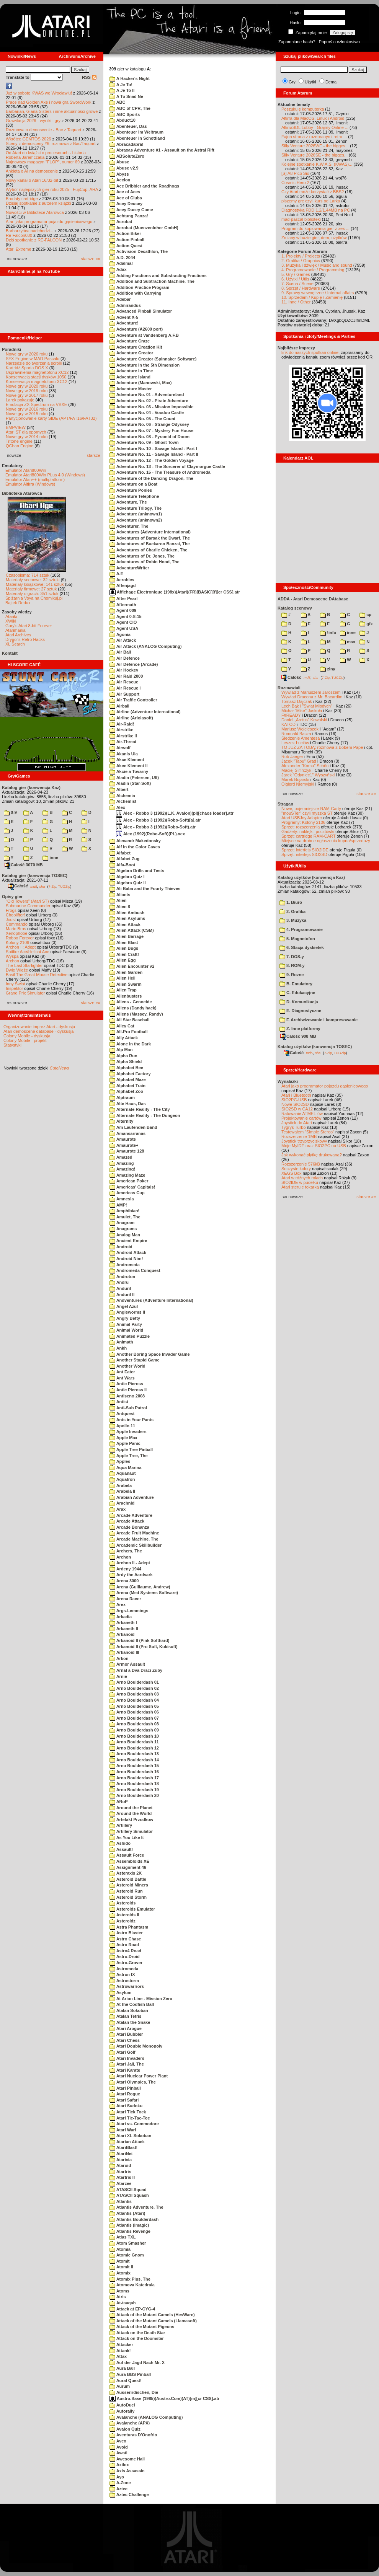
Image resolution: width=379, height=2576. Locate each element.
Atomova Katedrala (132, 2285)
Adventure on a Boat (133, 484)
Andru (119, 1282)
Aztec (118, 2488)
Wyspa (12, 956)
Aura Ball (122, 2368)
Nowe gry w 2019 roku (26, 390)
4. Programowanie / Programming (312, 269)
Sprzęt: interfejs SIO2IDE (304, 850)
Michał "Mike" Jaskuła (301, 710)
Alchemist (122, 801)
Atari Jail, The (126, 2064)
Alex (117, 807)
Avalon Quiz (124, 2429)
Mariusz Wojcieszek (300, 729)
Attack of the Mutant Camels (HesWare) (152, 2314)
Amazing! (122, 1169)
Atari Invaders (126, 2058)
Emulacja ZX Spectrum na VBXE (36, 404)
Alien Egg (122, 960)
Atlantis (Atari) (127, 2213)
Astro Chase (125, 1939)
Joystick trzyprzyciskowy (304, 1141)
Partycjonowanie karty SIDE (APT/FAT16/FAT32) (51, 418)
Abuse (119, 162)
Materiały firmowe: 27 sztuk (31, 589)
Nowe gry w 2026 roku (26, 354)
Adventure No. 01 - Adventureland (146, 394)
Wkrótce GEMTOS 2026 (28, 139)
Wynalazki (288, 1081)
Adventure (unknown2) (135, 520)
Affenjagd (122, 585)
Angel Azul (123, 1306)
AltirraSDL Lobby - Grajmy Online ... (314, 127)
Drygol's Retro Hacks (25, 639)
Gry (292, 82)
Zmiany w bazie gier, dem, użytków (314, 237)
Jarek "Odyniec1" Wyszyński (308, 775)
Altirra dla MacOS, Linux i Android (312, 118)
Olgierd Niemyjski (297, 784)
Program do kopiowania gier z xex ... (315, 228)
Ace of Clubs (125, 198)
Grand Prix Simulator (25, 993)
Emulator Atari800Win (25, 470)
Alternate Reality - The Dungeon (144, 1115)
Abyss (119, 174)
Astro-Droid (124, 1956)
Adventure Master (130, 388)
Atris (117, 2296)
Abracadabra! (126, 144)
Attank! (120, 2350)
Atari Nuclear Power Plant (138, 2076)
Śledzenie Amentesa (300, 738)
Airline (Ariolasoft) (131, 718)
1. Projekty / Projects (300, 256)
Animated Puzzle (129, 1336)
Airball (119, 706)
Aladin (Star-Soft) (130, 783)
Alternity (121, 1121)
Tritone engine (19, 441)
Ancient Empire (128, 1240)
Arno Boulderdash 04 (134, 1700)
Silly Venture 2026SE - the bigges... (314, 155)
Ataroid (120, 2165)
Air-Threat (122, 741)
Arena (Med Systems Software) (143, 1592)
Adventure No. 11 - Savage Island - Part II (153, 454)
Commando (17, 924)
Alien (118, 900)
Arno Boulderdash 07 (134, 1718)
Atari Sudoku (125, 2105)
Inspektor (14, 988)
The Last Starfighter (24, 965)
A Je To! (120, 84)
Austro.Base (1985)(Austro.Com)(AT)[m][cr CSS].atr (164, 2398)
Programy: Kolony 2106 (303, 822)
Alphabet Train (127, 1085)
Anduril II (121, 1294)
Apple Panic (124, 1443)
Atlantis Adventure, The (136, 2207)
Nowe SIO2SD (295, 1104)
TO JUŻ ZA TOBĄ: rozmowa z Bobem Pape (322, 747)
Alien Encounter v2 (131, 966)
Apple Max (123, 1437)
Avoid (118, 2447)
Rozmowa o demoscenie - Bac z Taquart (43, 129)
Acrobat (120, 221)
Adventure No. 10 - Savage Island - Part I (153, 448)
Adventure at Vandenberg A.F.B (144, 335)
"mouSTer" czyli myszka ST (307, 813)
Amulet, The (124, 1217)
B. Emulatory (295, 983)
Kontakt (10, 653)
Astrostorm (124, 1980)
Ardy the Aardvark (131, 1574)
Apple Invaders (128, 1431)
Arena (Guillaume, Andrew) (139, 1587)
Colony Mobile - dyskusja (26, 1036)
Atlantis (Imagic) (129, 2225)
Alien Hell (122, 978)
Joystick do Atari (296, 1122)
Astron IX (122, 1974)
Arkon (118, 1658)
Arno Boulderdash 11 (134, 1742)
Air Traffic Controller (133, 700)
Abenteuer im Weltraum (136, 132)
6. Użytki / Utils (295, 279)
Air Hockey (123, 670)
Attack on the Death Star (137, 2332)
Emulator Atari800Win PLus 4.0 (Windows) (45, 475)
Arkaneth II (123, 1628)
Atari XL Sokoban (130, 2135)
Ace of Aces (124, 191)
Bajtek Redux (17, 602)
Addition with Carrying (135, 293)
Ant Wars (122, 1378)
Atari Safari (124, 2100)
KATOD (288, 724)
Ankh (118, 1348)
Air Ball (120, 652)
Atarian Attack (127, 2141)
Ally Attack (123, 1037)
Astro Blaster (126, 1932)
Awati (118, 2452)
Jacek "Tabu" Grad (298, 761)
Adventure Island (129, 377)
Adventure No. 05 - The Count (142, 418)
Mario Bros (16, 928)
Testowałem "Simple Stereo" (307, 1132)
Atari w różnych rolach (302, 1178)
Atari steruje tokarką (300, 1187)
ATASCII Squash (129, 2195)
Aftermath (122, 604)
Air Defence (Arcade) (133, 664)
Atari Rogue (124, 2094)
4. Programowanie (301, 929)
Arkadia (120, 1616)
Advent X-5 (123, 317)
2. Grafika (292, 911)
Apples (119, 1461)
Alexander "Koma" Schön (304, 765)
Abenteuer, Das (128, 126)
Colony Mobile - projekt (25, 1040)
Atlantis (120, 2201)
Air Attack (122, 640)
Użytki (310, 82)
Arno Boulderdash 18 (134, 1783)
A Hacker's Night (129, 78)
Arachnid (121, 1503)
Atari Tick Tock (127, 2112)
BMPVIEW (16, 427)
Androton (122, 1276)
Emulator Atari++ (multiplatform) (35, 479)
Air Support (124, 694)
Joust (11, 919)
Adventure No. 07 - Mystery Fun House (151, 430)
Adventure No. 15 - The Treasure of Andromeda (160, 472)
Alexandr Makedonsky (135, 840)
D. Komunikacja (298, 1001)
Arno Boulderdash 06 (134, 1712)
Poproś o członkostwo (339, 41)
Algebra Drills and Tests (136, 870)
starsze (93, 455)
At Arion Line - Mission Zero (140, 1998)
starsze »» (90, 258)
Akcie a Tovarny (128, 771)
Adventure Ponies (130, 490)
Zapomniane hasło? (296, 41)
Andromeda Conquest (134, 1270)
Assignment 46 (127, 1867)
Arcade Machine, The (133, 1539)
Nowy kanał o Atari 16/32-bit (32, 180)
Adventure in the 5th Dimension (144, 365)
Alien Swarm (125, 984)
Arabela (120, 1485)
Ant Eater (122, 1372)
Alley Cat (121, 1026)
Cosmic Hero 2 (295, 182)
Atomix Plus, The (129, 2279)
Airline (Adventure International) (145, 711)
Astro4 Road (125, 1950)
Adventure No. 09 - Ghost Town (144, 442)
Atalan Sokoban (128, 2010)
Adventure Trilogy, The (135, 508)
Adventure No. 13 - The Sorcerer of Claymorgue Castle (167, 466)
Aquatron (122, 1479)
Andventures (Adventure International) (151, 1300)
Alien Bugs (123, 948)
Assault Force (126, 1855)
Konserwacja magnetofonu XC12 (36, 381)
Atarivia (120, 2159)
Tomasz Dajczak (296, 701)
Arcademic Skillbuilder (135, 1545)
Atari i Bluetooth (296, 1095)
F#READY (291, 715)
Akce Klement (126, 759)
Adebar (120, 299)
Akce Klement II (128, 765)
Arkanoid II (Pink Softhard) (139, 1640)
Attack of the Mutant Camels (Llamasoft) (153, 2320)
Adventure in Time (131, 370)
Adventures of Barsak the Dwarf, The (149, 538)
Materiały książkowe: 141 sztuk (35, 584)
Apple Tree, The (128, 1455)
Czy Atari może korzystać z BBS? (312, 191)
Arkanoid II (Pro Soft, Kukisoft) (143, 1646)
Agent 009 (122, 610)
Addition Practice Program (139, 287)
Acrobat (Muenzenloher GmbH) (143, 227)
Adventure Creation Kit (135, 347)
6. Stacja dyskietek (301, 947)
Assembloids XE (129, 1861)
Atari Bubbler (126, 2034)
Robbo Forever (20, 938)
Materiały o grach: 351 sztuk (32, 593)
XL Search (15, 644)
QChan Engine (19, 445)
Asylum (120, 1992)
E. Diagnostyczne (300, 1010)
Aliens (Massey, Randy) (136, 1014)
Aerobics (121, 579)
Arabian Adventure (131, 1497)
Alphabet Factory (130, 1073)
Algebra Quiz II (127, 882)
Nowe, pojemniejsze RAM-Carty (311, 808)
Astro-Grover (125, 1962)
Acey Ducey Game (131, 209)
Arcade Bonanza (129, 1527)
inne (50, 857)
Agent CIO (123, 622)
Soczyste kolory (296, 1168)
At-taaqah (122, 2302)
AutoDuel (122, 2405)
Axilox (119, 2464)
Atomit (119, 2261)
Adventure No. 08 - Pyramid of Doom (149, 436)
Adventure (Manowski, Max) (140, 382)
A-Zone (120, 2482)
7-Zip (52, 886)
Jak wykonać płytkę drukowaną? (311, 1155)
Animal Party (125, 1324)
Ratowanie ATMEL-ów (302, 1113)
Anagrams (123, 1228)
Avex (117, 2441)
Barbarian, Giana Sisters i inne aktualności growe (52, 111)
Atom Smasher (127, 2243)
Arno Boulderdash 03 (134, 1694)
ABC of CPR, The (129, 108)
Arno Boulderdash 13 (134, 1753)
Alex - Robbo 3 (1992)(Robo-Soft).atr (156, 827)
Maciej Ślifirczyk (296, 770)
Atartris (120, 2171)
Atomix (120, 2273)
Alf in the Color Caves (134, 847)
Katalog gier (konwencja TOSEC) (34, 875)
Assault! (121, 1849)
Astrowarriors (126, 1986)
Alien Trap (123, 990)
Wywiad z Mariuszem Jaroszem (311, 692)
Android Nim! (126, 1258)
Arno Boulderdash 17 (134, 1777)
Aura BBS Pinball (130, 2374)
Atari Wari (122, 2130)
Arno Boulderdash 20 (134, 1795)
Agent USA (123, 628)
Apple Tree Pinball (131, 1449)
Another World (127, 1366)
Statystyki (12, 1045)
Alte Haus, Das (127, 1103)
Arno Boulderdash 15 (134, 1765)
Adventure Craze (129, 341)
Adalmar (121, 263)
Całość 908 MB (298, 1036)
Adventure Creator (131, 353)
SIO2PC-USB (294, 1099)
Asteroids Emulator (132, 1909)
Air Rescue (123, 682)
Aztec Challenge (129, 2494)
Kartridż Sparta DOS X (27, 367)
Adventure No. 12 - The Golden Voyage (151, 460)
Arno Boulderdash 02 (134, 1688)
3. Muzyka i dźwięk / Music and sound (316, 265)
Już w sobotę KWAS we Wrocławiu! (39, 93)
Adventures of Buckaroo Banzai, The (149, 543)
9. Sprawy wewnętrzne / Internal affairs (317, 292)
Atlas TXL (122, 2237)
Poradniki (11, 349)
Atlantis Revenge (129, 2231)
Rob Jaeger (292, 756)
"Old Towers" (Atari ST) (27, 901)
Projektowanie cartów (301, 1118)
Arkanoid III (124, 1652)
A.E (116, 573)
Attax (118, 2356)
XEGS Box (291, 1173)
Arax (117, 1509)
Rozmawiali (289, 687)
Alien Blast (123, 942)
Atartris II (122, 2177)
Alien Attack (124, 924)
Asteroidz (122, 1921)
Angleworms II (127, 1312)
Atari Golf (122, 2052)
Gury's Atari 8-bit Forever (28, 625)
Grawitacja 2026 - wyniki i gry (33, 120)
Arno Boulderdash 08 (134, 1724)
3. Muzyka (292, 920)
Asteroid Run (126, 1891)
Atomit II (121, 2267)
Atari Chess (124, 2040)
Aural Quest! (125, 2380)
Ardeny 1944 (125, 1569)
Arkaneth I (123, 1622)
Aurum (119, 2386)
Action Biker (125, 233)
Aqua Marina (125, 1467)
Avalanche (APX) (129, 2423)
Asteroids (122, 1903)
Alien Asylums (127, 918)
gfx (366, 623)
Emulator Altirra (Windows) (30, 484)
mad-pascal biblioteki (301, 219)
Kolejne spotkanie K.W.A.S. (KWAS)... (316, 164)
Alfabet (120, 853)
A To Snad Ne (126, 96)
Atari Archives (18, 635)
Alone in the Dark (130, 1044)
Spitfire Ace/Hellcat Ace (27, 951)
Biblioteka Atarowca (22, 493)
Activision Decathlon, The (138, 251)
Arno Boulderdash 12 (134, 1748)
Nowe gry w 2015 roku (26, 413)
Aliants (119, 894)
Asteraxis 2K (125, 1873)
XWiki (10, 621)
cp (365, 614)
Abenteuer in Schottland (137, 138)
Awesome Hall (127, 2459)
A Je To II (121, 90)
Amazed (120, 1157)
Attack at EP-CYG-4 (132, 2309)
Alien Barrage (126, 936)
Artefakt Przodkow (131, 1819)
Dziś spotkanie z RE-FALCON (34, 240)
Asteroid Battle (127, 1879)
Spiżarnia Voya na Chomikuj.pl (33, 598)
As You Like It (126, 1837)
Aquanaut (122, 1473)
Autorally (121, 2411)
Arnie (118, 1676)
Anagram (121, 1222)
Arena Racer (125, 1598)
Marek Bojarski (295, 779)
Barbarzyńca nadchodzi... (29, 230)
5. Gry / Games (295, 274)
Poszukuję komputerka (302, 109)
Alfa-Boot (122, 864)
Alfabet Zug (124, 858)
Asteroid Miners (128, 1885)
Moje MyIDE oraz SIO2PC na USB (313, 1145)
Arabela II (122, 1491)
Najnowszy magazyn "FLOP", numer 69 (43, 162)
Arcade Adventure (130, 1515)
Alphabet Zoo (126, 1091)
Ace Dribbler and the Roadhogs (144, 186)
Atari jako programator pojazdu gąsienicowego (49, 221)
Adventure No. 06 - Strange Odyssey (149, 424)
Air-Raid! (121, 724)
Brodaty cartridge (22, 198)
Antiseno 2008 (127, 1396)
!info (328, 632)
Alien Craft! (124, 954)
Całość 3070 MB (24, 864)
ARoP (118, 1801)
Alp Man (120, 1049)
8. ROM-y (292, 965)
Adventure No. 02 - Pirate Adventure (148, 400)
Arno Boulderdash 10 (134, 1736)
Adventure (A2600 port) (136, 329)
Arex (117, 1604)
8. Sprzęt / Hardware (300, 288)
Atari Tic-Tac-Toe (129, 2118)
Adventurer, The (128, 526)
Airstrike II (123, 736)
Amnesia (121, 1199)
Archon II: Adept (21, 947)
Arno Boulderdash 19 (134, 1789)
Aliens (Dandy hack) (133, 1008)
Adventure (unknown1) (135, 514)
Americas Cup (127, 1192)
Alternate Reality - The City (139, 1109)
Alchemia (122, 795)
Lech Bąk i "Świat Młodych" (306, 706)
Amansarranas (127, 1133)
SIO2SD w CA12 (297, 1109)
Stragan (285, 804)
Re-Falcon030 (19, 235)
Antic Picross (126, 1383)
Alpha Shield (125, 1061)
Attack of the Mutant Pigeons (141, 2326)
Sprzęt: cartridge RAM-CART (308, 836)
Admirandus (125, 305)
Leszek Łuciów (295, 742)
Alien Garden (125, 972)
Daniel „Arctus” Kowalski (304, 719)
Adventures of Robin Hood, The (144, 561)
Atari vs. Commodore (134, 2123)
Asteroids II (124, 1914)
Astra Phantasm (128, 1927)
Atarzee (120, 2183)
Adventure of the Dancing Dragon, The (151, 478)
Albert (118, 789)
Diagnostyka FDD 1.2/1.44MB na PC (315, 210)
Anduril (120, 1288)
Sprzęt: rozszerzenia (300, 827)
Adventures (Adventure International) (150, 532)
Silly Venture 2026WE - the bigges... (315, 145)
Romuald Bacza (296, 733)
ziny (327, 669)
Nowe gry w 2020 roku (26, 386)
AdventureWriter (129, 568)
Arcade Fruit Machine (134, 1533)
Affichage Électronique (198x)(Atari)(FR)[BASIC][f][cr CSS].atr (174, 592)
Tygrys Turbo (293, 1127)
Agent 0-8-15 (125, 616)
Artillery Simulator (131, 1831)
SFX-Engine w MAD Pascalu (32, 358)
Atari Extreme (18, 249)
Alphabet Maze (127, 1079)
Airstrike (121, 729)
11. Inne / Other (295, 302)
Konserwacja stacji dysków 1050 (36, 377)
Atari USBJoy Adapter (301, 817)
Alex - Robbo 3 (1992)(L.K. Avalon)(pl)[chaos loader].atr (175, 813)
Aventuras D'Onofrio (133, 2435)
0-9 (10, 812)
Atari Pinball (125, 2088)
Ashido (120, 1843)
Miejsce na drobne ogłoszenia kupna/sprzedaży (325, 840)
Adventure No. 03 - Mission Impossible (151, 406)
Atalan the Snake (129, 2022)
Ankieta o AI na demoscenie (32, 171)
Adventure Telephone (134, 496)
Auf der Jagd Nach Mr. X (137, 2362)
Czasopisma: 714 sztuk (27, 575)
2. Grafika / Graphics (300, 260)
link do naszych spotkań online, (310, 352)
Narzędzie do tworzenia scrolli (34, 363)
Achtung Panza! (128, 216)
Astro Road (124, 1944)
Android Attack (127, 1252)
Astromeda (123, 1968)
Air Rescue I (124, 688)
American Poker (128, 1181)
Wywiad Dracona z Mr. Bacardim (311, 697)
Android (120, 1246)
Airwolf (120, 747)
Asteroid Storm (128, 1897)
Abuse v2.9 (124, 168)
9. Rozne (291, 974)
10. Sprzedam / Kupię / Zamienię (312, 297)
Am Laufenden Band (133, 1127)
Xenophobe (16, 933)
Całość (18, 886)
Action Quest (125, 245)
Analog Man (124, 1235)
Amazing (121, 1163)
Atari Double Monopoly (135, 2046)
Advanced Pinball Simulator (140, 311)
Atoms (119, 2291)
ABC (117, 102)
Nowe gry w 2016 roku (26, 409)
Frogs (11, 910)
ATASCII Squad (128, 2189)
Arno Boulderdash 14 (134, 1760)
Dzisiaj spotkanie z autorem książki (38, 203)
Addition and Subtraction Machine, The (151, 281)
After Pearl (123, 598)
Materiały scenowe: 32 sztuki (33, 579)
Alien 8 (119, 906)
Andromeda (124, 1264)
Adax (118, 269)
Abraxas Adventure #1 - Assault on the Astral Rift (161, 150)
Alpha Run (123, 1055)
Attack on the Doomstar (136, 2338)
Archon (12, 961)
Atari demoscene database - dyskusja (38, 1031)
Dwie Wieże (17, 970)
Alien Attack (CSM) (131, 930)
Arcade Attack (126, 1521)
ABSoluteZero (126, 156)
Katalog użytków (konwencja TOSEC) (315, 1046)
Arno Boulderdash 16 (134, 1771)
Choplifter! (15, 915)
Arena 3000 (124, 1580)
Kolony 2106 (17, 942)
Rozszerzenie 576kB (300, 1164)
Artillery (120, 1825)
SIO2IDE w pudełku (299, 1182)
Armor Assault (127, 1664)
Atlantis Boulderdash (133, 2219)
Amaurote (122, 1139)
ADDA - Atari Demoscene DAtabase (313, 599)
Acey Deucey (125, 203)
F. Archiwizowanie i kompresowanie (318, 1019)
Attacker (121, 2344)
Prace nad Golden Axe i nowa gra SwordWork (48, 102)
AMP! (118, 1205)
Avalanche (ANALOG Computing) (146, 2417)
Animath (121, 1342)
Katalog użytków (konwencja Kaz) (311, 877)
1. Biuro (290, 902)
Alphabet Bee (126, 1067)
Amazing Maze (127, 1175)
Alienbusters (125, 996)
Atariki (11, 616)
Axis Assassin (127, 2470)
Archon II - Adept (129, 1562)
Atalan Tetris (125, 2016)
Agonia (120, 634)
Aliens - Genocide (130, 1001)
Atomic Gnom (126, 2255)
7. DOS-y (291, 956)
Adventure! (124, 323)
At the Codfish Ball (131, 2004)
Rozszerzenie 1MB (299, 1136)
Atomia (120, 2249)
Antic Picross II (128, 1389)
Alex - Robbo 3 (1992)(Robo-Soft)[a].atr (158, 820)
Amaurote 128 (126, 1151)
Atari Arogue (125, 2028)
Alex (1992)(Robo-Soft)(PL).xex (150, 833)
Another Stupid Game (134, 1360)
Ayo (116, 2477)
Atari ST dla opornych (26, 432)
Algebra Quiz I (127, 876)
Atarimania (15, 630)
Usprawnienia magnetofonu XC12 (37, 372)
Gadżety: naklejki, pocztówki (307, 831)
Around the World (130, 1813)
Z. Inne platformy (299, 1028)
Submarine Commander (28, 905)
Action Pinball (126, 239)
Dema (331, 82)
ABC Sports (124, 114)
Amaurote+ (123, 1145)
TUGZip (64, 886)
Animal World (126, 1330)
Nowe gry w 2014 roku (26, 436)
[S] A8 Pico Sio (295, 173)
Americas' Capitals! (132, 1187)
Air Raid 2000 (126, 676)
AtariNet (120, 2153)
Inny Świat (15, 983)
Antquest (121, 1413)
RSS (89, 77)
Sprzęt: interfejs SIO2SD (304, 854)
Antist (118, 1401)
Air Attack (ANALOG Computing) (145, 646)
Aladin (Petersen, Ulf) (134, 777)
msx (347, 641)
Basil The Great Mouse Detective (36, 974)
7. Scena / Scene (297, 283)
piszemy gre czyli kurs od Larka (310, 201)
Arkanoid (121, 1634)
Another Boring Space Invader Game (149, 1354)
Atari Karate (124, 2070)
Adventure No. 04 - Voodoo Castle (146, 412)
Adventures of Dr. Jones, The (142, 556)
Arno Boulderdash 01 (134, 1682)
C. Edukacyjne (297, 992)
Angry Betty (124, 1318)
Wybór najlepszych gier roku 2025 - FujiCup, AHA (52, 189)
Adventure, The (128, 502)
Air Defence (124, 658)
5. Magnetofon (297, 938)
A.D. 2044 (122, 257)
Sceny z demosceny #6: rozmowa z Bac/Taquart (51, 143)
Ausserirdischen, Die (133, 2392)
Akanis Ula (123, 754)
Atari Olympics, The (132, 2082)
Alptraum (122, 1097)
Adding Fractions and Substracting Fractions (158, 275)
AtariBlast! (123, 2147)
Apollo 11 (122, 1425)
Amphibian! (124, 1210)
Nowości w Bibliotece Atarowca (35, 212)
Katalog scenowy (295, 608)
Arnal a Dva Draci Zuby (135, 1670)
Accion (119, 180)
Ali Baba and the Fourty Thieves (144, 888)
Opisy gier (12, 896)
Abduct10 (122, 120)
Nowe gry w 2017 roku (26, 395)
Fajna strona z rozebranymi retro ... (314, 136)
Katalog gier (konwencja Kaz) (31, 787)
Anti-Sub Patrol (128, 1407)
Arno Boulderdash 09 (134, 1730)
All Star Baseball (129, 1019)
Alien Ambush (126, 912)
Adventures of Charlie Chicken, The (148, 550)
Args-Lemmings (128, 1610)
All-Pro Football (128, 1031)
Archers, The (125, 1551)
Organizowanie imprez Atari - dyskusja (39, 1026)
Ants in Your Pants (131, 1419)
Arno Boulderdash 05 (134, 1706)
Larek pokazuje (20, 400)
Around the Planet (130, 1807)
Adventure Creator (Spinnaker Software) (152, 359)
